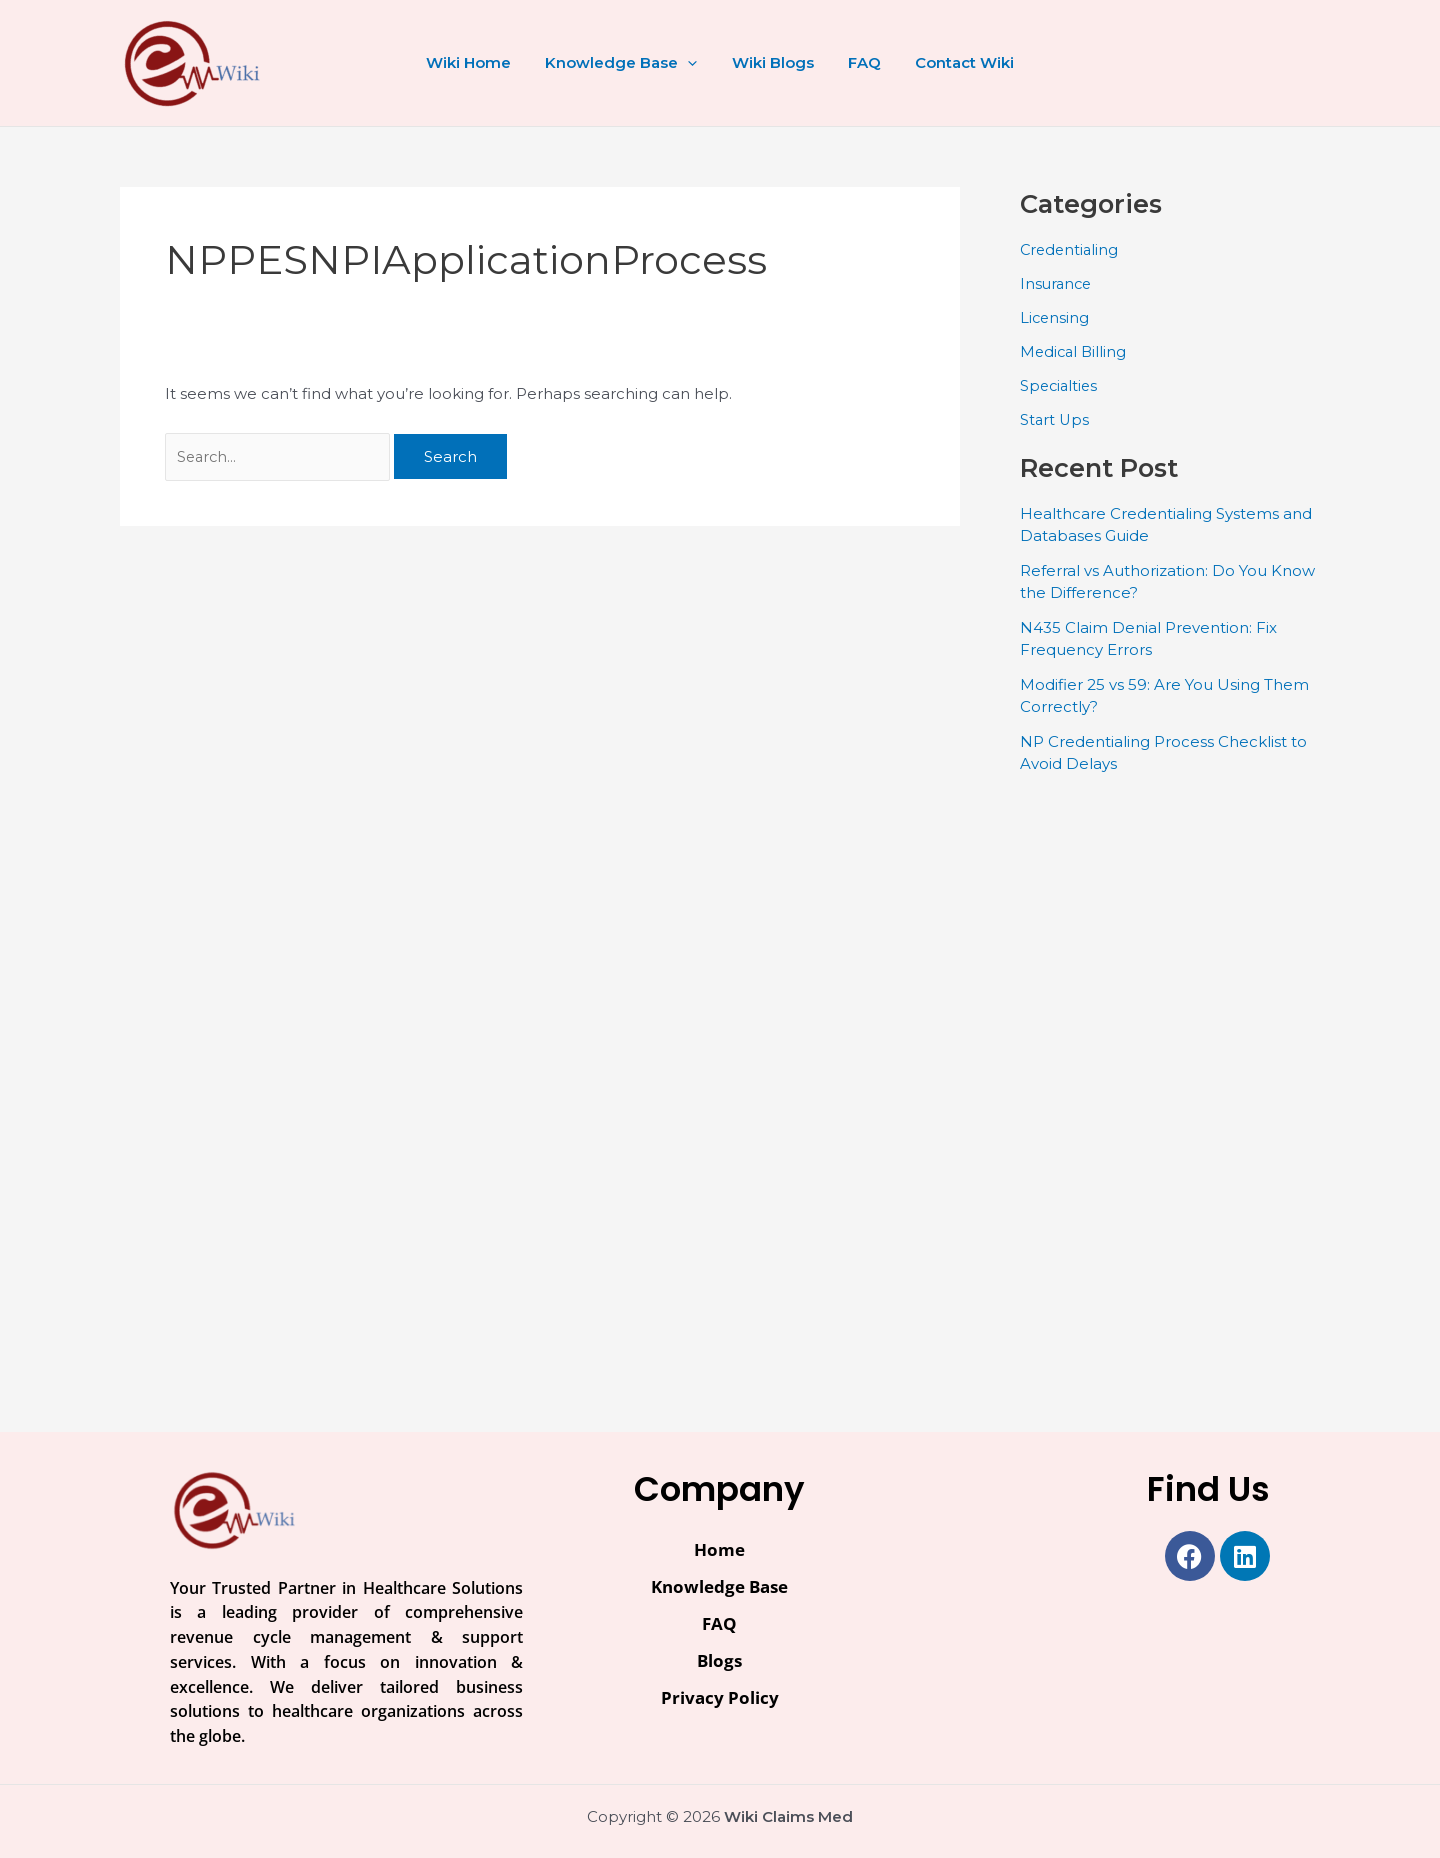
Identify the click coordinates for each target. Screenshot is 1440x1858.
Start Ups (1055, 418)
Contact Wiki (956, 62)
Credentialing (1071, 249)
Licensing (1055, 316)
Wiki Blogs (773, 62)
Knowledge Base (626, 63)
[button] (692, 63)
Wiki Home (477, 62)
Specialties (1060, 384)
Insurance (1057, 283)
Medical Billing (1075, 350)
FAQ (860, 62)
